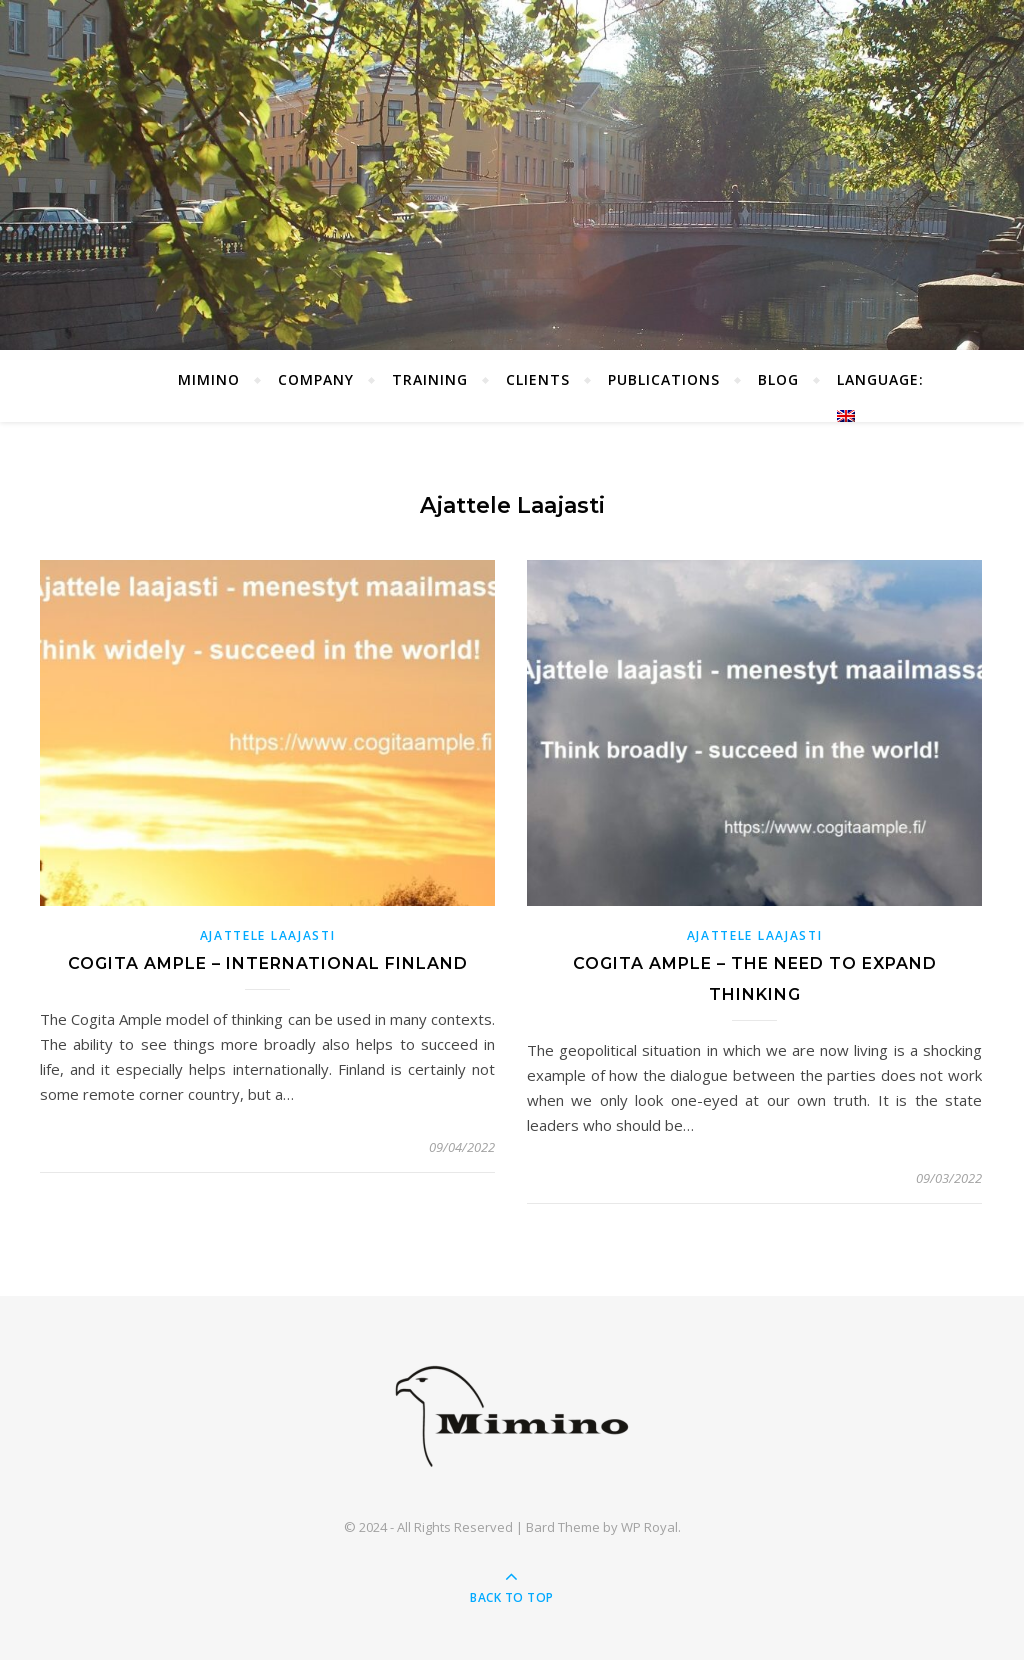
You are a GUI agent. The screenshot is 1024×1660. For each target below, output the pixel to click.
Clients (538, 379)
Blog (778, 379)
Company (316, 379)
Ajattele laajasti (268, 935)
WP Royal (649, 1527)
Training (430, 379)
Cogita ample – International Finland (268, 963)
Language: (883, 396)
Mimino (209, 379)
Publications (664, 379)
